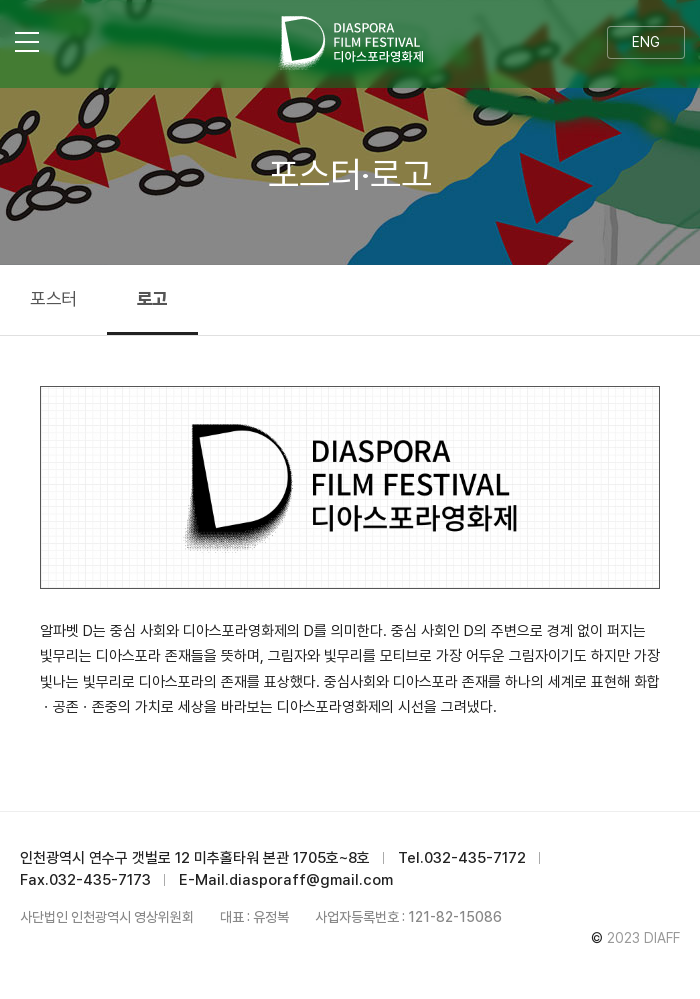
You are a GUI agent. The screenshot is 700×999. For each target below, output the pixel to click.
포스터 (53, 298)
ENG (646, 42)
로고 (152, 298)
